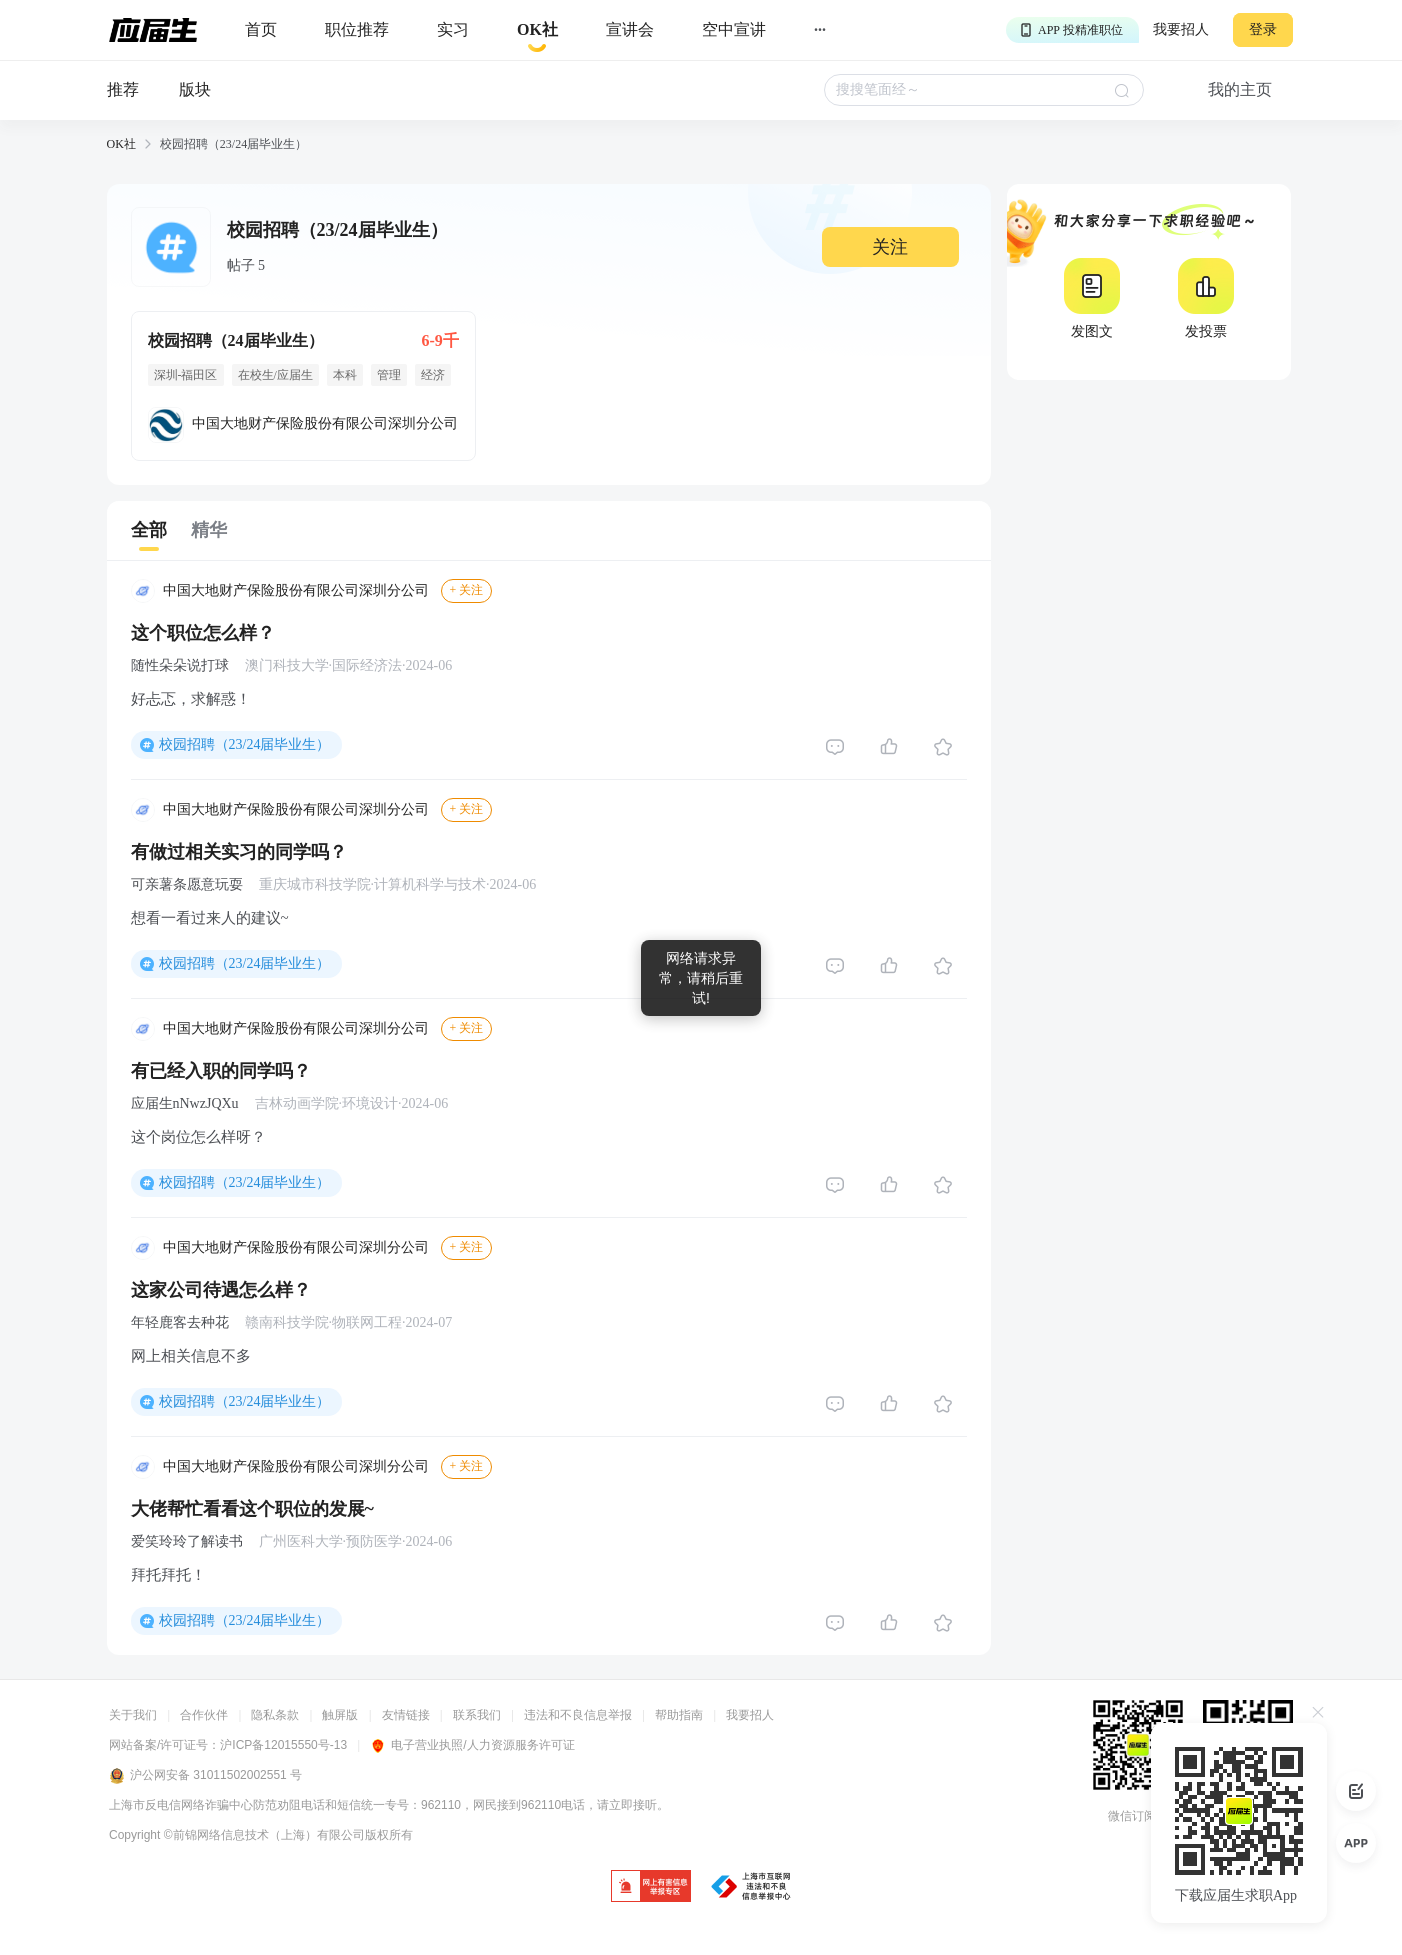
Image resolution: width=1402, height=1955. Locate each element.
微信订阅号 (1138, 1816)
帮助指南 (679, 1715)
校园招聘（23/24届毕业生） (245, 744)
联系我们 (477, 1715)
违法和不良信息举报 (578, 1715)
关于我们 (133, 1715)
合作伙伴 (204, 1715)
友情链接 (406, 1715)
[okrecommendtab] (537, 30)
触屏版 (340, 1715)
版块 (195, 89)
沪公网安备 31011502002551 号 (205, 1776)
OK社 (121, 144)
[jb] (651, 1887)
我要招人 (1181, 29)
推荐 (123, 89)
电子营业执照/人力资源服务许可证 (472, 1745)
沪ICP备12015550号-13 (283, 1745)
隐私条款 (275, 1715)
